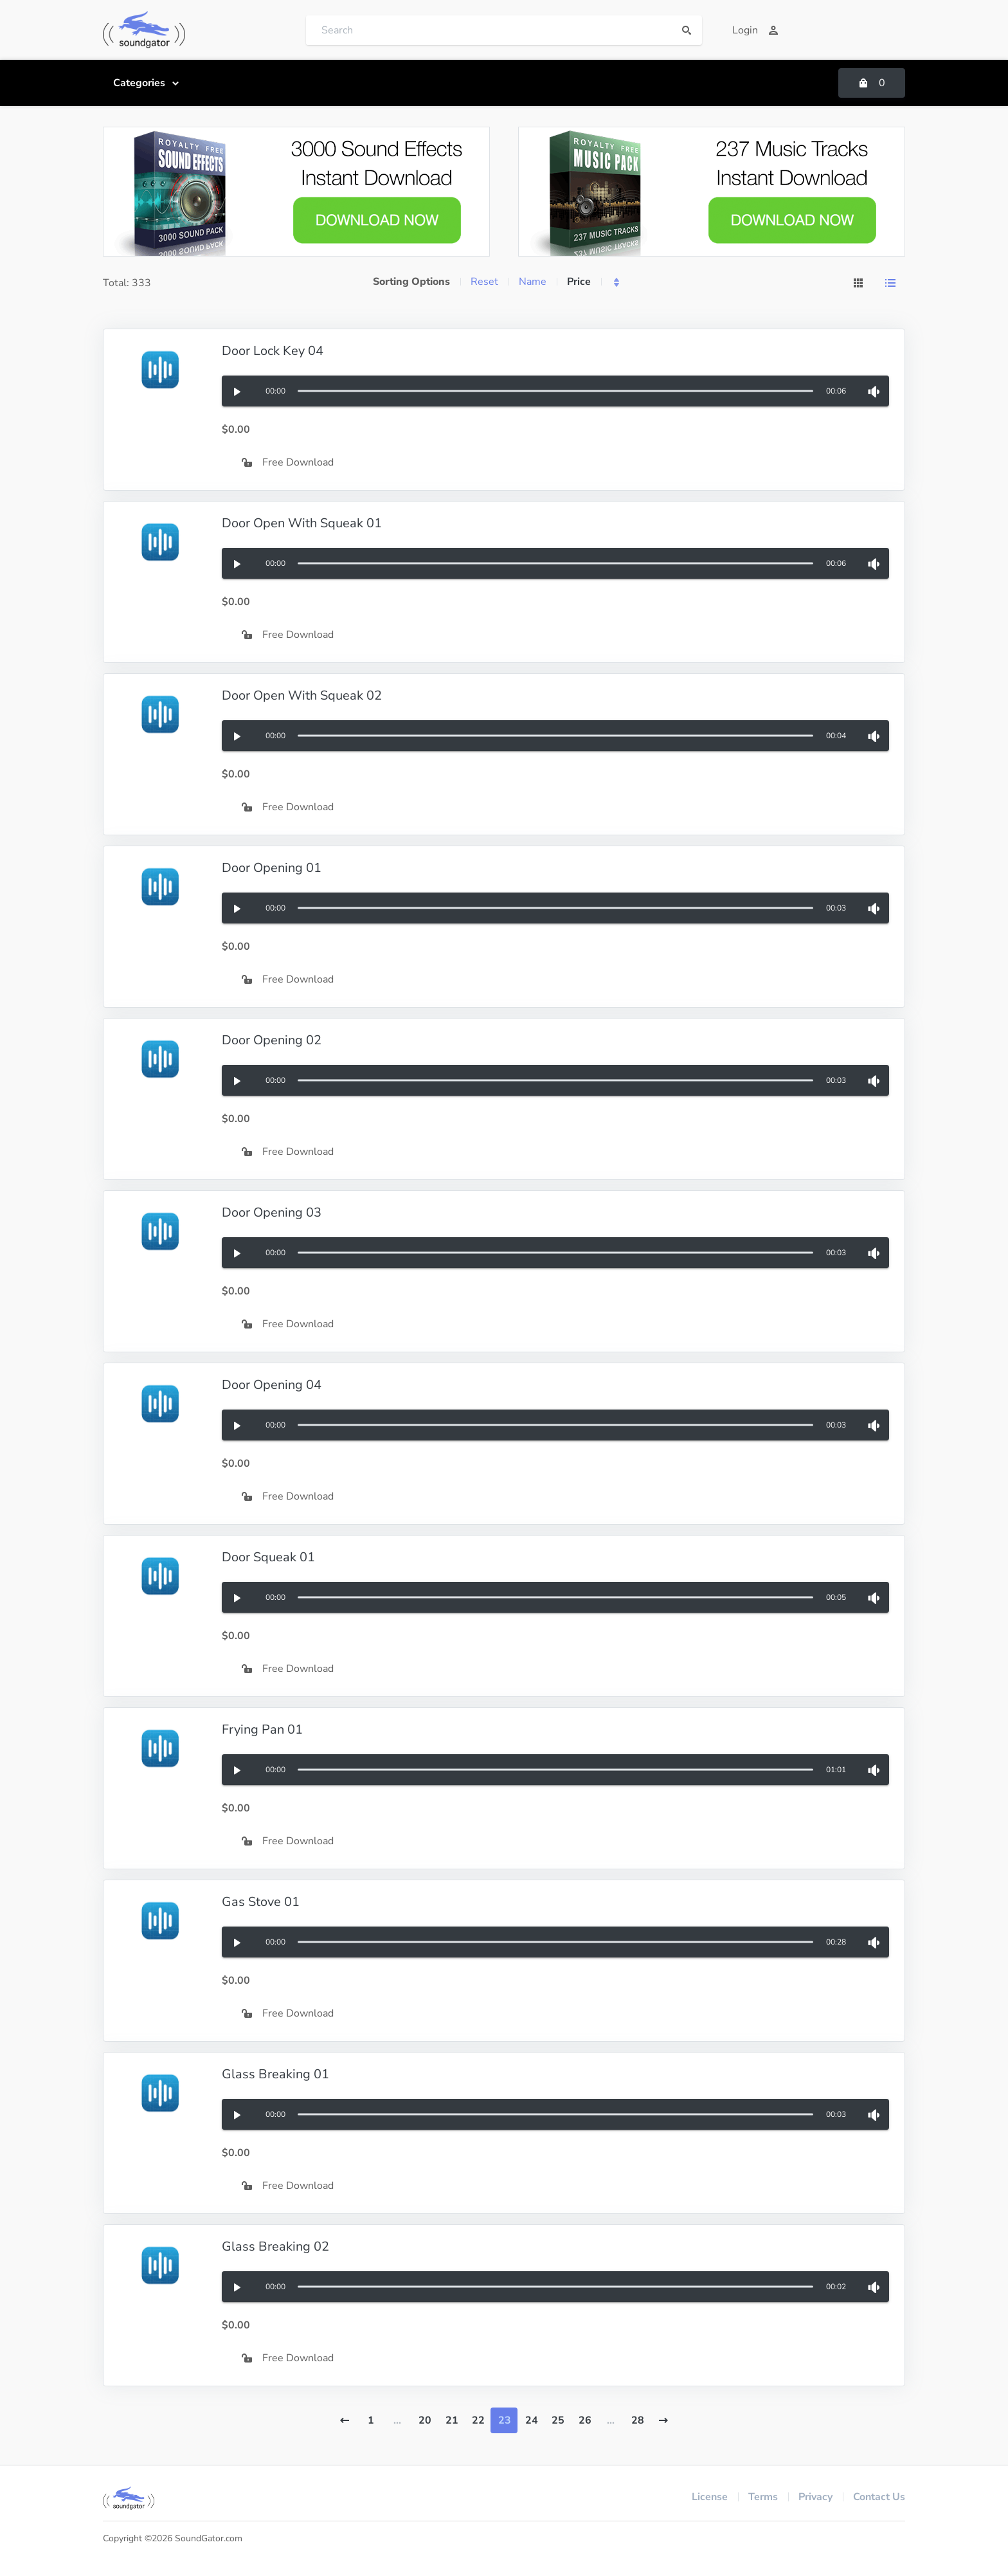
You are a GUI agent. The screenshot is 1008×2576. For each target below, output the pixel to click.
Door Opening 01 (271, 867)
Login (755, 30)
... (397, 2420)
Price (579, 282)
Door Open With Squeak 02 (302, 695)
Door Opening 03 (271, 1212)
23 (504, 2420)
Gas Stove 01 (261, 1901)
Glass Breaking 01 (275, 2074)
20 (425, 2420)
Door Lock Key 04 (272, 350)
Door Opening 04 (271, 1384)
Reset (484, 282)
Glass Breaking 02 (275, 2246)
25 (558, 2420)
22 (478, 2420)
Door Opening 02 (271, 1040)
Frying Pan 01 (262, 1729)
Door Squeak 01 (268, 1557)
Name (532, 282)
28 (637, 2420)
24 (531, 2420)
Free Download (288, 462)
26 (585, 2420)
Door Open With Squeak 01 (302, 523)
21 (452, 2420)
